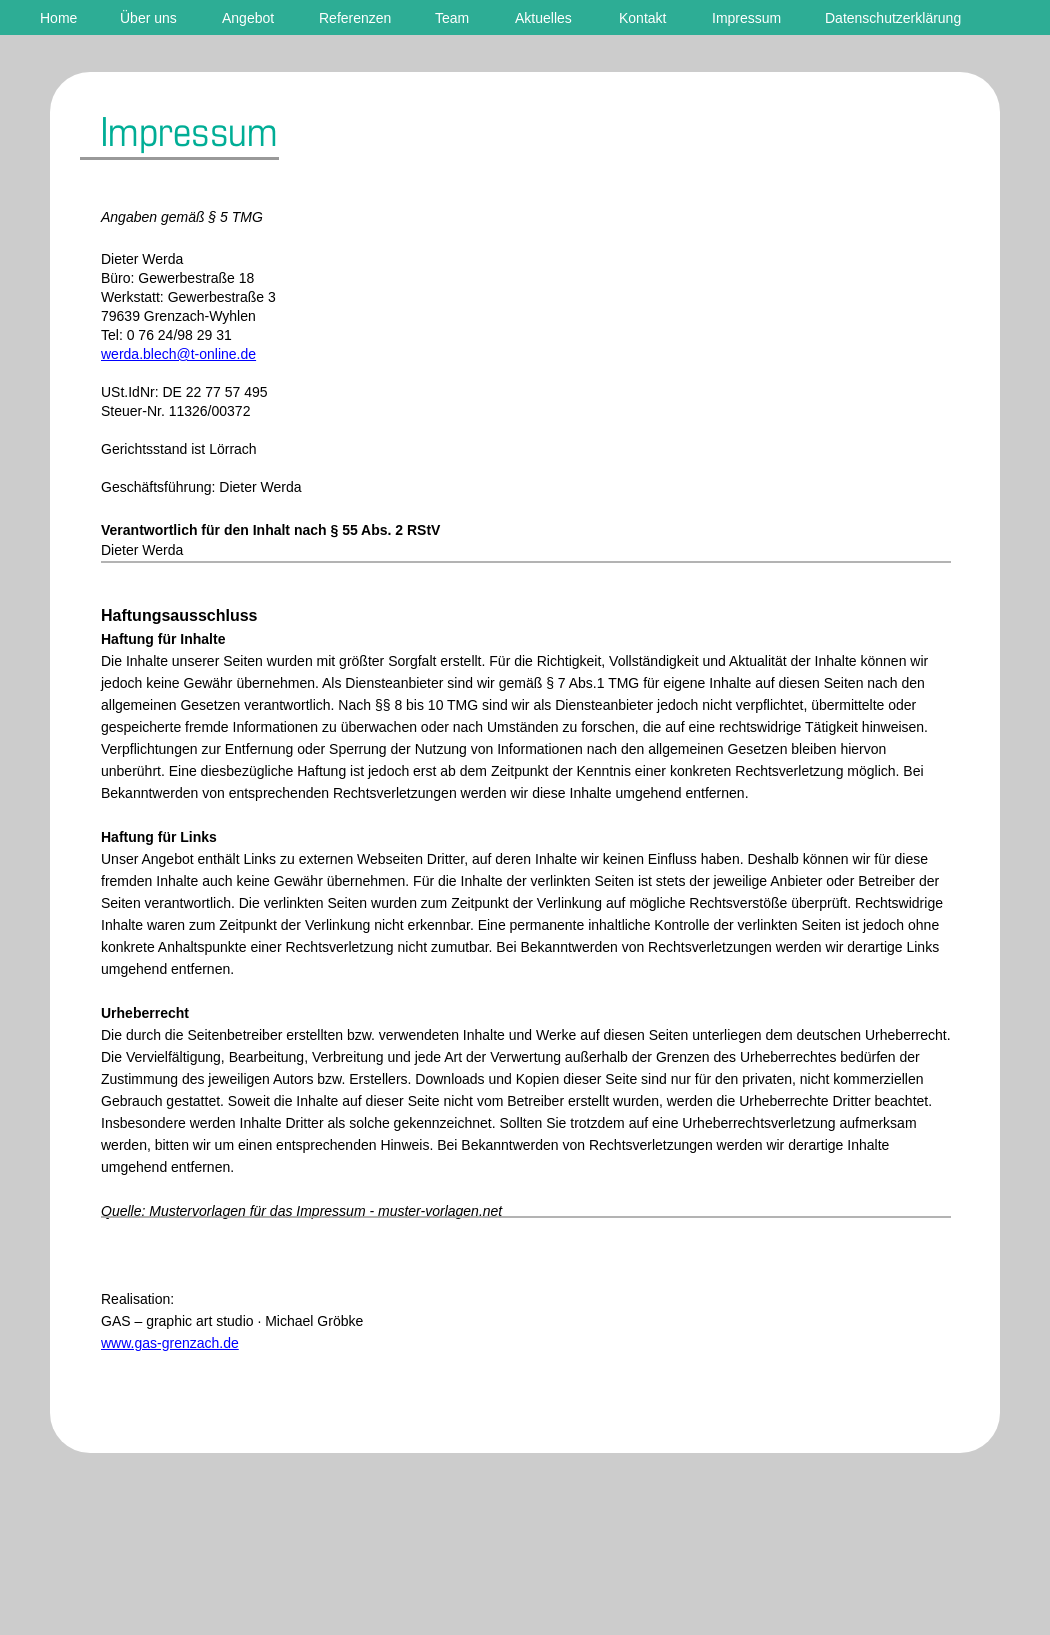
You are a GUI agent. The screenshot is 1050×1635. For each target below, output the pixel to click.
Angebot (248, 18)
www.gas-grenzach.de (170, 1343)
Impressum (746, 18)
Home (58, 18)
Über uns (148, 18)
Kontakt (642, 18)
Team (452, 18)
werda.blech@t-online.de (178, 354)
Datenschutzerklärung (893, 18)
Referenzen (355, 18)
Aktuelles (543, 18)
